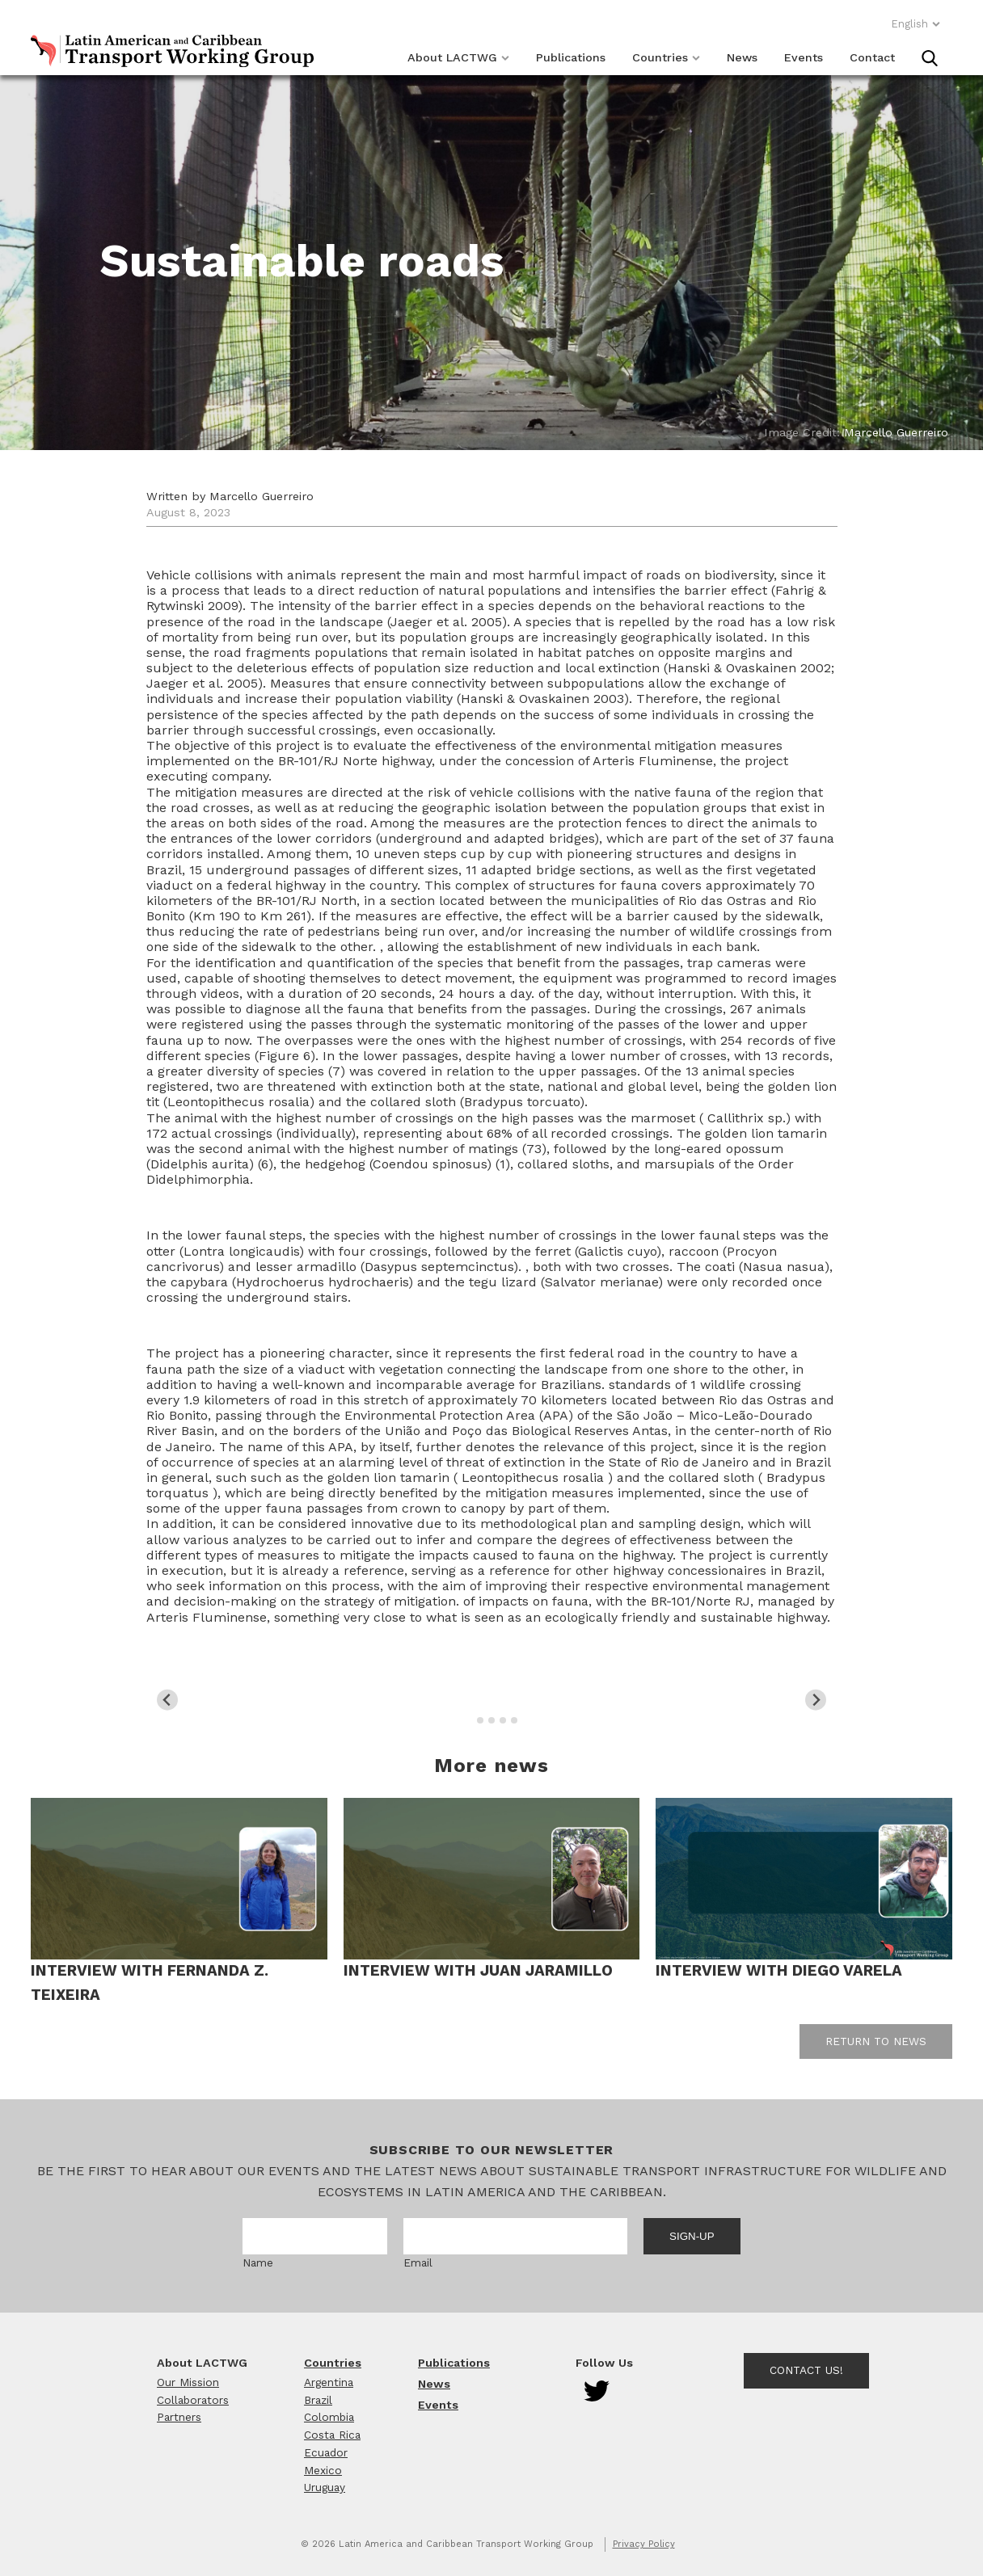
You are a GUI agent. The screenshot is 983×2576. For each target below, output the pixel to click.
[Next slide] (816, 1700)
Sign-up (692, 2236)
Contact (872, 57)
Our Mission (188, 2382)
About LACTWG (458, 57)
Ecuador (326, 2452)
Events (803, 57)
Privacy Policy (644, 2544)
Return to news (875, 2041)
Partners (179, 2416)
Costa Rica (332, 2434)
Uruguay (324, 2487)
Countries (666, 57)
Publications (570, 57)
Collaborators (193, 2399)
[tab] (468, 1720)
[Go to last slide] (168, 1700)
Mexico (323, 2470)
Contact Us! (806, 2369)
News (742, 57)
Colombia (329, 2416)
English (916, 24)
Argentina (328, 2382)
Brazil (318, 2399)
